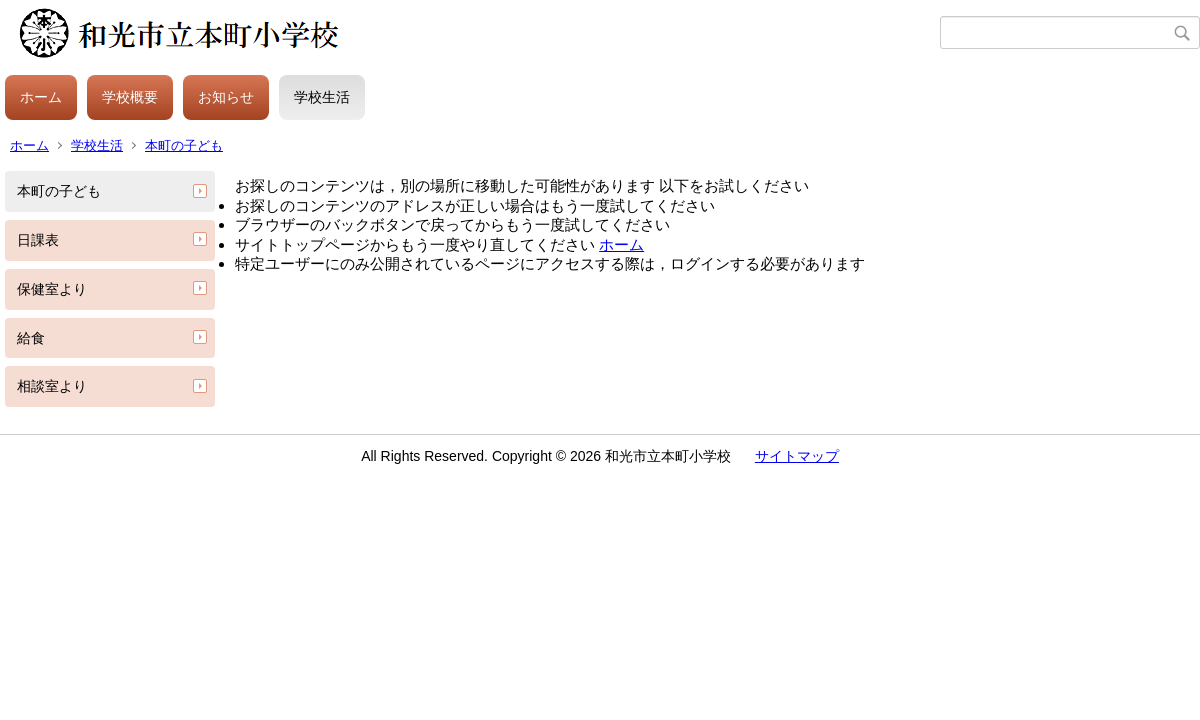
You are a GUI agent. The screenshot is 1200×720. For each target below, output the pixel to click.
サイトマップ (797, 456)
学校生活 (322, 97)
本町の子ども (184, 145)
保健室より (52, 289)
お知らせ (226, 97)
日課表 (38, 240)
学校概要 (130, 97)
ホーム (41, 97)
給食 (31, 338)
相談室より (52, 386)
